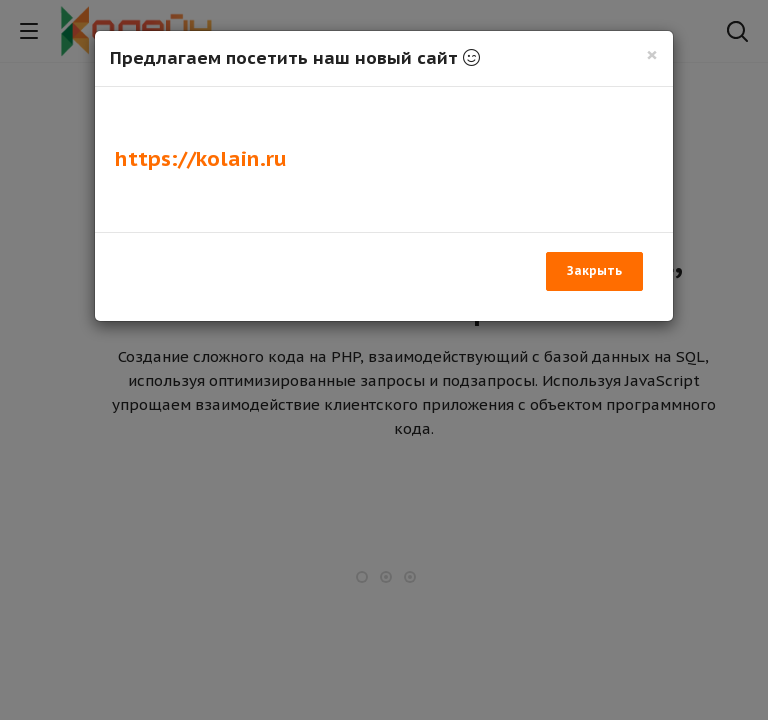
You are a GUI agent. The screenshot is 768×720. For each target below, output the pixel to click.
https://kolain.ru (201, 158)
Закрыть (594, 270)
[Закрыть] (652, 54)
